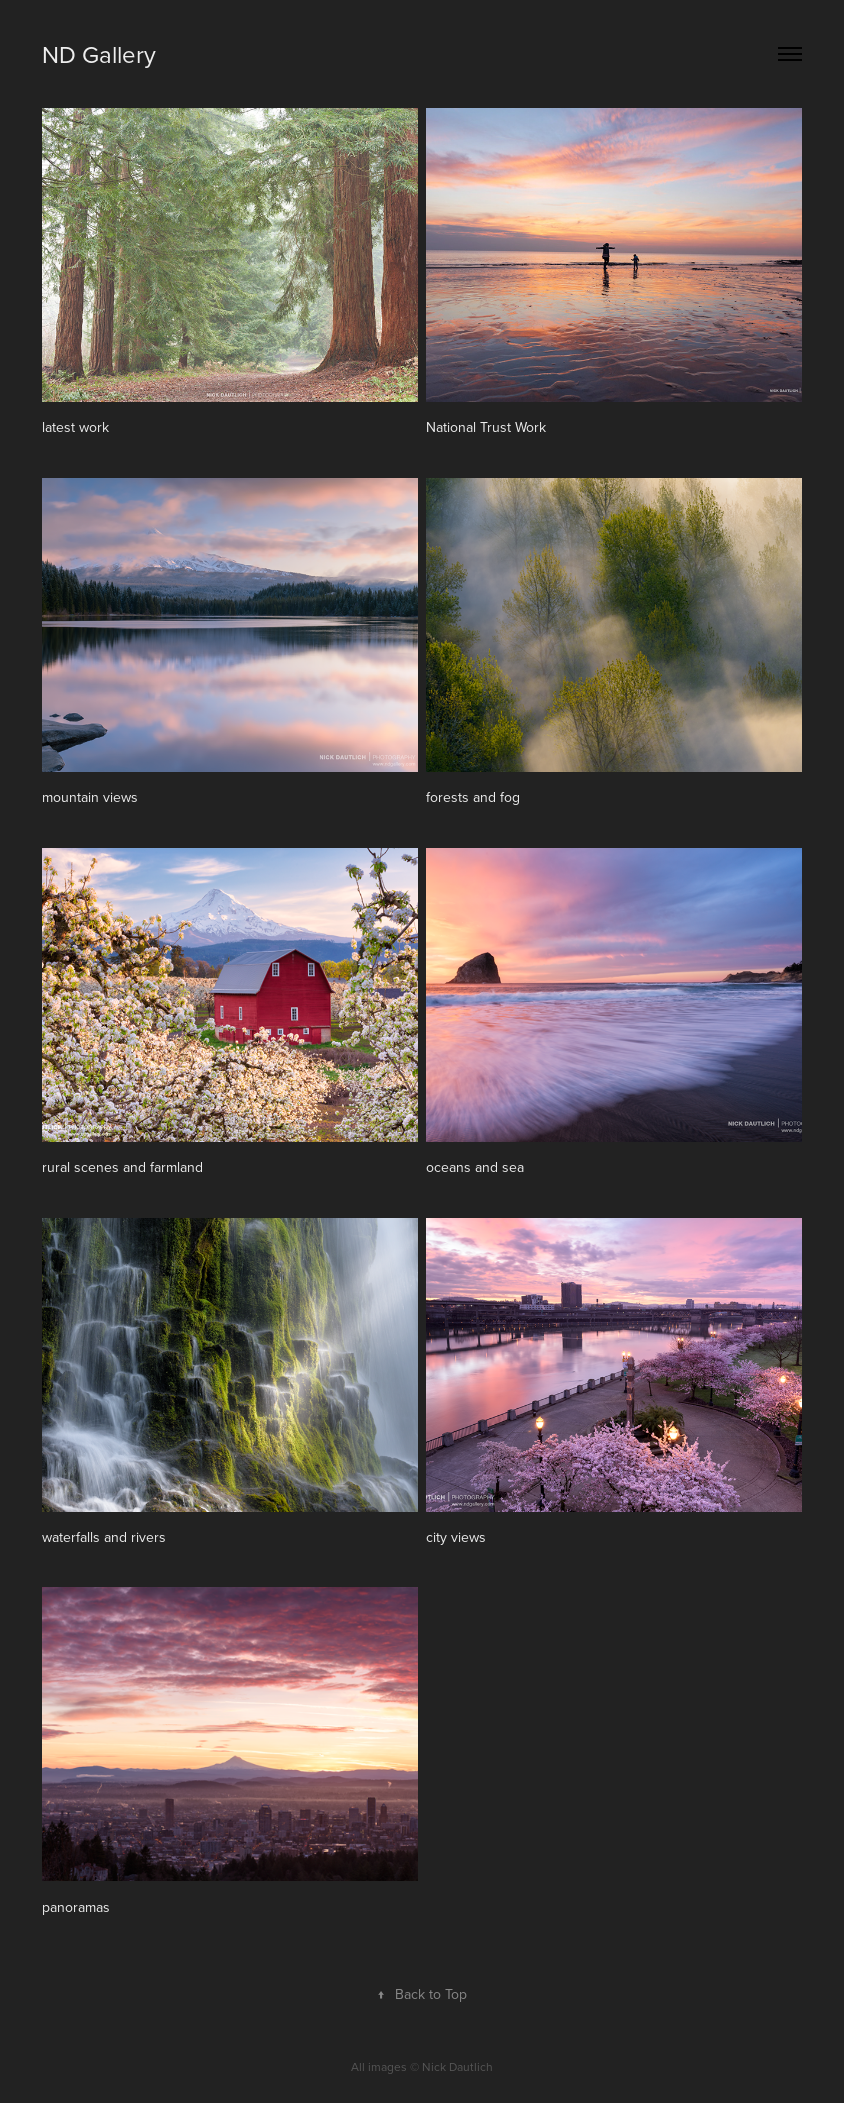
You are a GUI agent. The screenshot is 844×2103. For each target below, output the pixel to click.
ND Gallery (99, 54)
